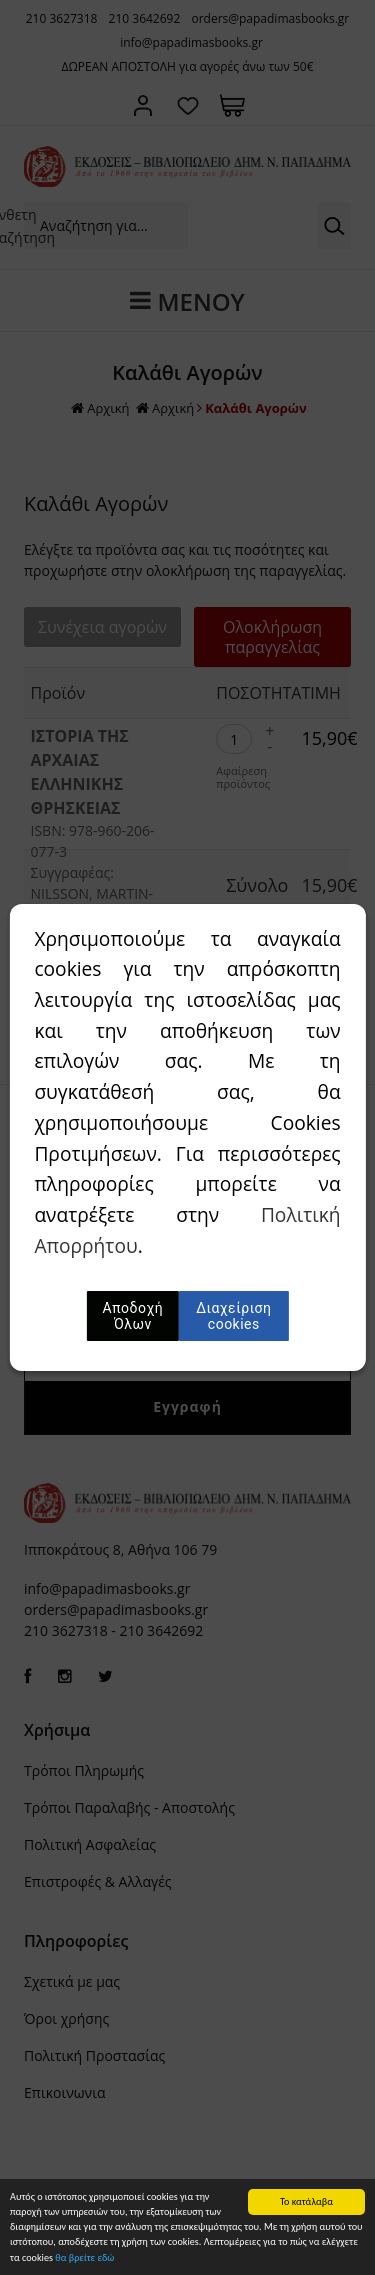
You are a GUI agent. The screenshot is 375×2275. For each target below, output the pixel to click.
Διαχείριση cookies (233, 1316)
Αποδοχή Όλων (133, 1316)
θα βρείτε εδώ (84, 2267)
